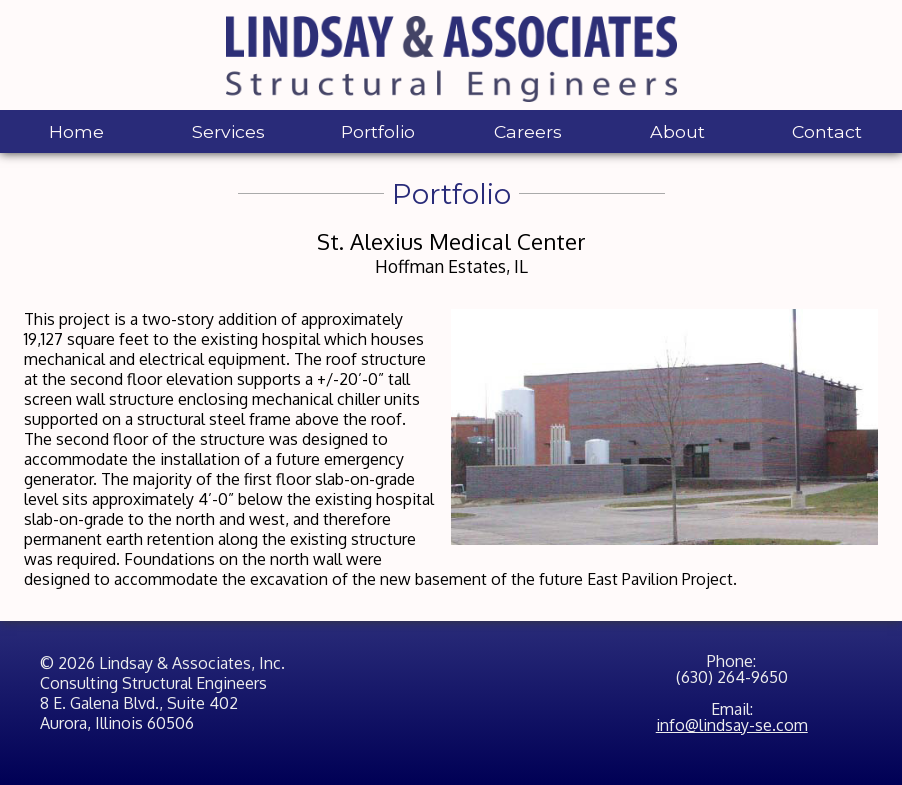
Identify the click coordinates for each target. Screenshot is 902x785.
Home (76, 131)
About (677, 131)
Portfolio (378, 131)
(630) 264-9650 (732, 677)
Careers (528, 131)
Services (228, 131)
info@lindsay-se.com (732, 725)
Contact (827, 131)
